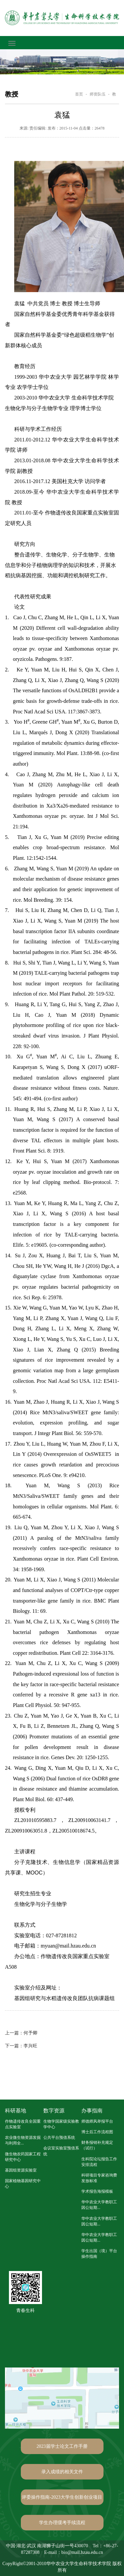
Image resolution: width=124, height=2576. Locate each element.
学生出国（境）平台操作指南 (99, 2254)
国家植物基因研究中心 (23, 2183)
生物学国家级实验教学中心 (61, 2124)
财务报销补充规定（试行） (97, 2145)
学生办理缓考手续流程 (62, 2522)
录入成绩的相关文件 (62, 2471)
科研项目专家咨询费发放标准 (99, 2178)
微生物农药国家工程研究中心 (23, 2157)
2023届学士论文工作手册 (62, 2446)
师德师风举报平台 (97, 2121)
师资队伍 (97, 94)
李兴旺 (21, 2045)
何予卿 (21, 2032)
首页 (79, 94)
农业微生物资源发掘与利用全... (23, 2140)
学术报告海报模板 (97, 2191)
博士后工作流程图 (97, 2132)
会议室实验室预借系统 (61, 2151)
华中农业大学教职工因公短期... (99, 2205)
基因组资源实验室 (21, 2170)
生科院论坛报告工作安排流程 (99, 2162)
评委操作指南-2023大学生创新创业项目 (62, 2497)
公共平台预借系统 (59, 2137)
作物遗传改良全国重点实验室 (23, 2124)
